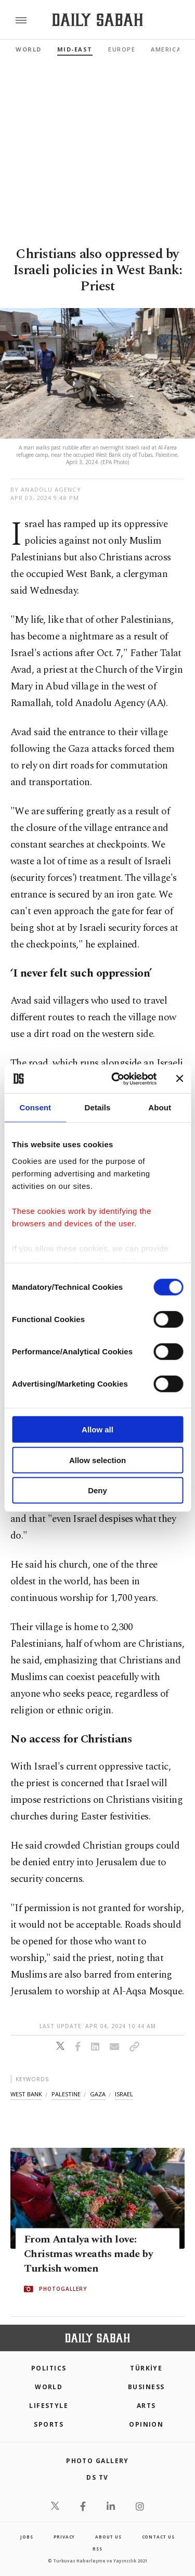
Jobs (26, 2537)
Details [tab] (98, 1107)
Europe (121, 49)
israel (124, 2094)
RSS (97, 2549)
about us (108, 2537)
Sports (48, 2424)
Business (146, 2386)
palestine (66, 2094)
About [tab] (159, 1107)
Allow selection (97, 1459)
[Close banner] (179, 1078)
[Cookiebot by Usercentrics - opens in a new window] (116, 1078)
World (29, 49)
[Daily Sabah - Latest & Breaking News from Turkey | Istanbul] (97, 20)
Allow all (97, 1429)
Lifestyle (48, 2405)
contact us (158, 2537)
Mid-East (75, 49)
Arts (146, 2405)
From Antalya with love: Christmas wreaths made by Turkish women (88, 2254)
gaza (98, 2094)
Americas (168, 49)
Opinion (146, 2424)
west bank (26, 2094)
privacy (64, 2537)
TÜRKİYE (146, 2368)
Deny (97, 1490)
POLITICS (49, 2368)
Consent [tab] (35, 1107)
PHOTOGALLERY (63, 2289)
